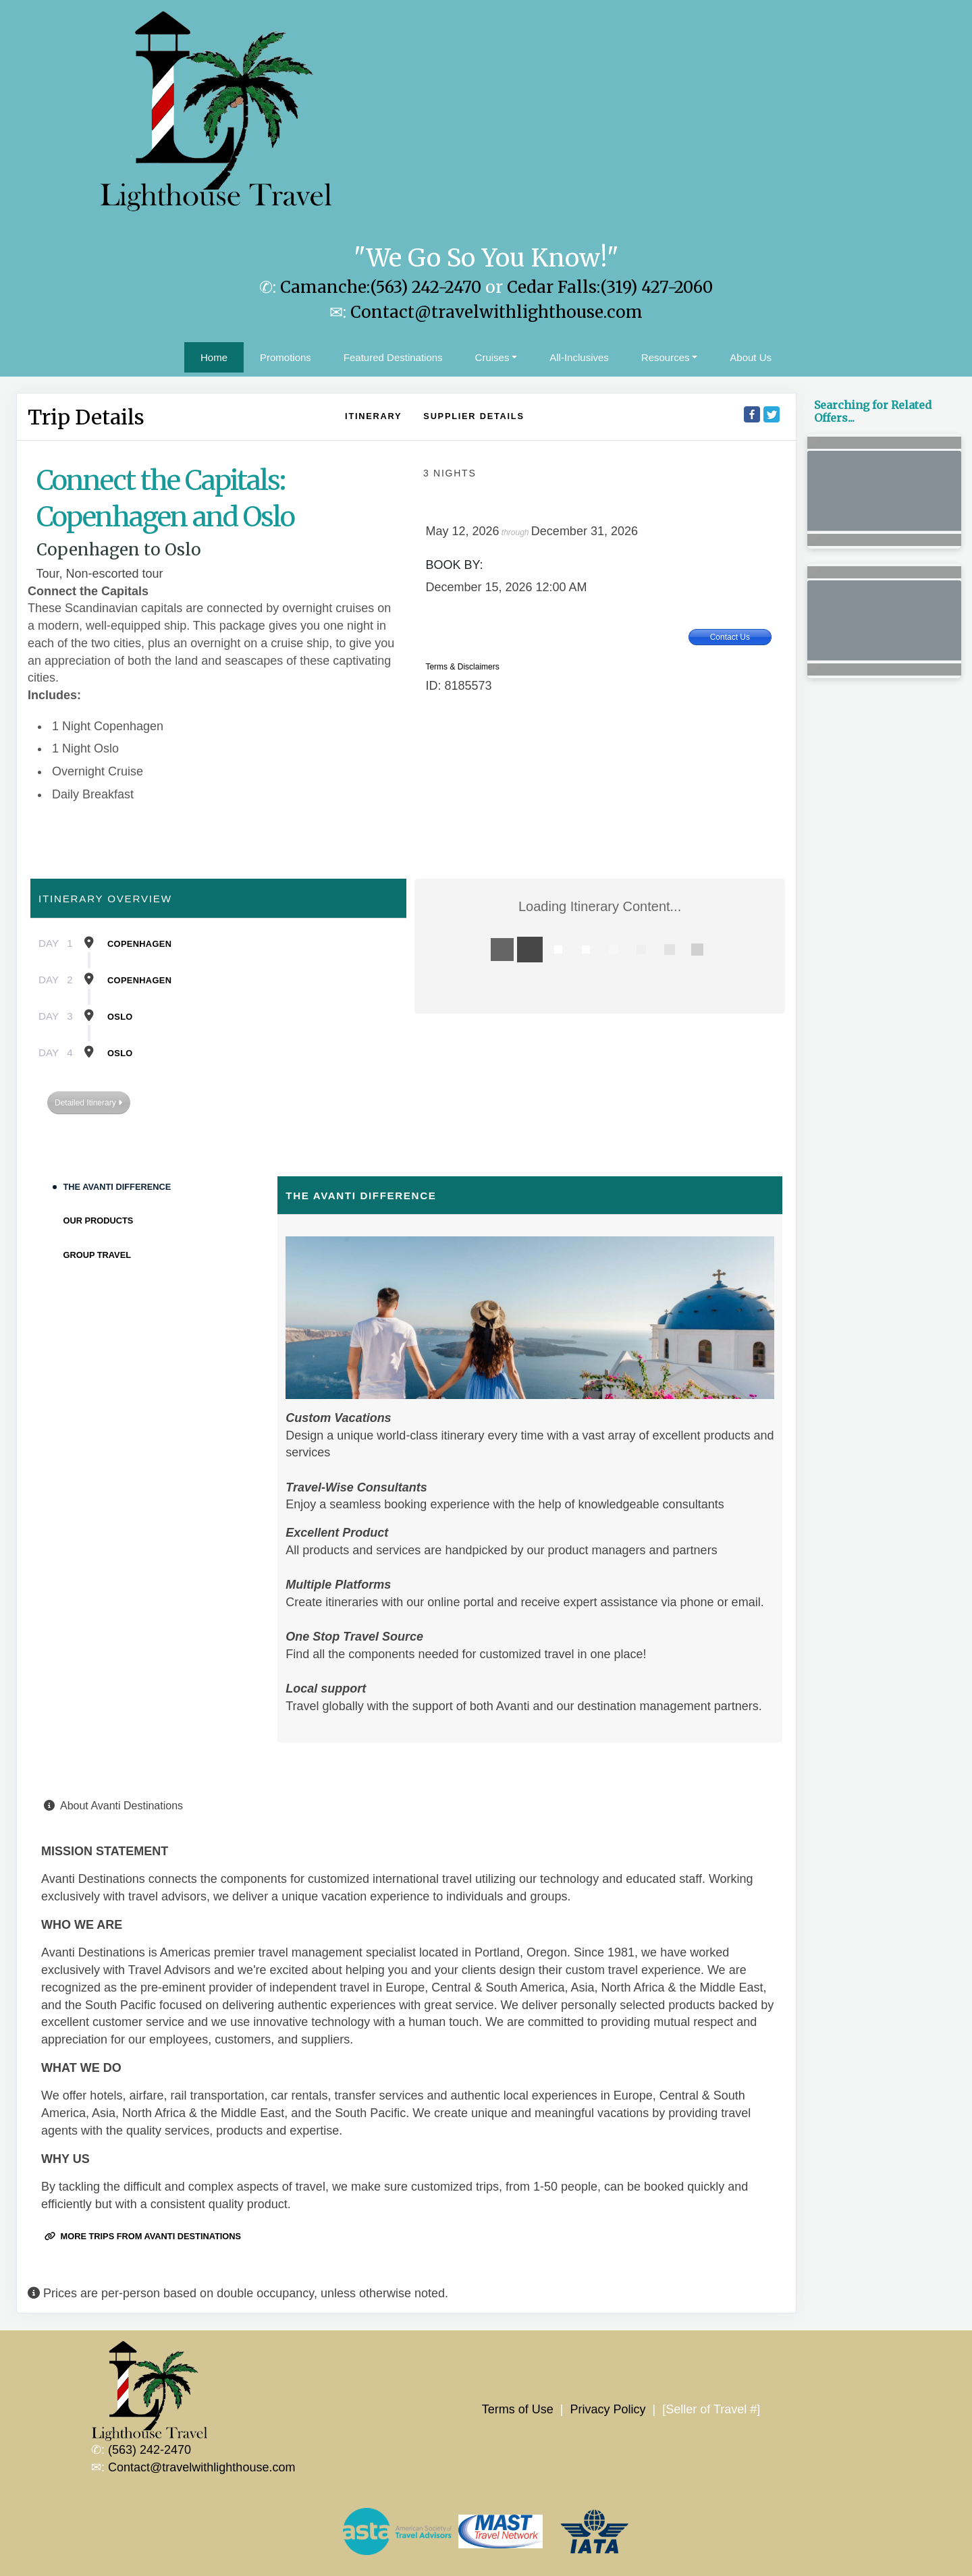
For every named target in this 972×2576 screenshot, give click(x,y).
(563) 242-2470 (149, 2450)
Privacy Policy (607, 2409)
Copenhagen (139, 944)
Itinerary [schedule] (373, 416)
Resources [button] (665, 357)
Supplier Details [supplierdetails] (473, 416)
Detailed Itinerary (88, 1102)
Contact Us (730, 637)
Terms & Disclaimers (462, 667)
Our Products (98, 1220)
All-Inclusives (579, 357)
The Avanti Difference (117, 1187)
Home (213, 357)
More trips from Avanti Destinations (143, 2236)
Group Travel (97, 1255)
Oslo (120, 1017)
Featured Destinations (393, 357)
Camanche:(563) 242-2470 (380, 287)
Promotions (285, 357)
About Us (751, 357)
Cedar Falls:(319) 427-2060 (610, 287)
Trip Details (86, 417)
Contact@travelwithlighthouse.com (496, 312)
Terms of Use (518, 2409)
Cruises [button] (492, 357)
